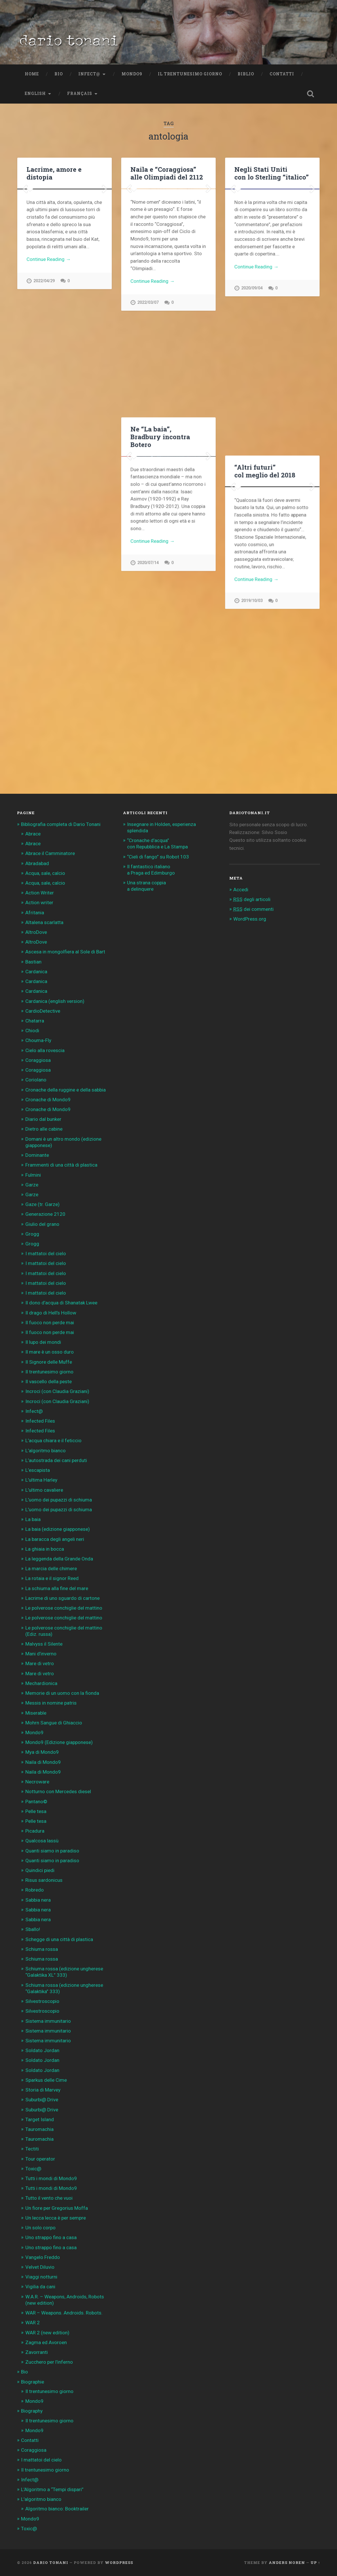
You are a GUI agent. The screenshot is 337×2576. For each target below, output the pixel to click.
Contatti (282, 74)
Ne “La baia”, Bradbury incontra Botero (160, 436)
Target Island (39, 2119)
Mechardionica (41, 1683)
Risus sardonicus (44, 1880)
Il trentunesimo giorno (190, 74)
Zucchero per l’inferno (49, 2362)
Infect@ (89, 74)
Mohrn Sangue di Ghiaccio (53, 1723)
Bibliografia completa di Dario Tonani (61, 824)
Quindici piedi (39, 1870)
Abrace (33, 834)
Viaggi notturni (41, 2277)
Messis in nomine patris (51, 1703)
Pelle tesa (35, 1811)
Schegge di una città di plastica (59, 1939)
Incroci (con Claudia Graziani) (57, 1391)
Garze (31, 1185)
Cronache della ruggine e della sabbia (65, 1090)
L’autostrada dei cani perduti (56, 1460)
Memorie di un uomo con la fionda (62, 1693)
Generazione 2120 (45, 1214)
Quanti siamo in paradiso (52, 1851)
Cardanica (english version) (54, 1001)
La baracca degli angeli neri (54, 1539)
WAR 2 (32, 2322)
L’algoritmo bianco (45, 1450)
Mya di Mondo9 (42, 1752)
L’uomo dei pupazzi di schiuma (58, 1500)
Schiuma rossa (41, 1949)
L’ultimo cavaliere (44, 1490)
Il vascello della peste (48, 1381)
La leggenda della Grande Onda (59, 1559)
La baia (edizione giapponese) (57, 1529)
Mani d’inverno (40, 1654)
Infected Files (40, 1421)
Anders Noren (287, 2562)
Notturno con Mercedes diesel (58, 1791)
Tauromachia (39, 2129)
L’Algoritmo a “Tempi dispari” (52, 2489)
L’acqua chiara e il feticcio (53, 1440)
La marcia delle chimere (51, 1568)
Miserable (35, 1713)
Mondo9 (132, 74)
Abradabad (37, 863)
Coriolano (35, 1080)
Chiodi (32, 1030)
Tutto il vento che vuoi (49, 2198)
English (35, 93)
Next (104, 272)
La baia (33, 1519)
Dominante (37, 1155)
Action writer (39, 902)
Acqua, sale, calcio (45, 873)
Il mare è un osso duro (49, 1352)
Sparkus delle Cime (46, 2080)
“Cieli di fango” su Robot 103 (158, 857)
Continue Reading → (48, 426)
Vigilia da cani (40, 2286)
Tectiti (32, 2149)
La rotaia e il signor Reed (52, 1578)
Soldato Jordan (42, 2050)
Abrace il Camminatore (50, 853)
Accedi (240, 889)
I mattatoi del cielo (45, 1253)
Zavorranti (36, 2352)
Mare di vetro (39, 1663)
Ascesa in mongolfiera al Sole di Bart (65, 952)
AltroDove (36, 932)
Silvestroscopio (42, 2001)
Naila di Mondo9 (43, 1762)
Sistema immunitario (48, 2021)
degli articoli (251, 899)
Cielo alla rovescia (45, 1050)
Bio (58, 74)
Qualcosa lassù (41, 1841)
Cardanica (36, 971)
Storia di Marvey (42, 2090)
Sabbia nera (38, 1900)
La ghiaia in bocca (44, 1549)
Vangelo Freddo (42, 2257)
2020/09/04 (251, 433)
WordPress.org (249, 919)
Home (32, 74)
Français (79, 93)
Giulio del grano (42, 1224)
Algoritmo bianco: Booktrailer (57, 2509)
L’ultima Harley (41, 1480)
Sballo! (32, 1929)
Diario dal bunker (43, 1119)
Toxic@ (33, 2169)
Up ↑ (315, 2562)
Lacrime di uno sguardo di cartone (62, 1598)
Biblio (246, 74)
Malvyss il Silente (44, 1644)
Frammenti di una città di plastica (61, 1165)
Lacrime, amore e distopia (54, 173)
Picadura (34, 1831)
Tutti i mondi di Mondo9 (51, 2178)
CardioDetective (42, 1011)
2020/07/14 (147, 688)
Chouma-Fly (38, 1040)
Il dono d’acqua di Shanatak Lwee (61, 1303)
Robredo (34, 1890)
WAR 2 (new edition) (47, 2332)
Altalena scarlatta (44, 922)
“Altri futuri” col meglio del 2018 (264, 471)
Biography (32, 2411)
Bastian (33, 962)
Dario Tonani (50, 2562)
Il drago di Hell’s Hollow (50, 1313)
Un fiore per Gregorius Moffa (56, 2208)
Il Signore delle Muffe (48, 1362)
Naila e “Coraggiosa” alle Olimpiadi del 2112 (166, 173)
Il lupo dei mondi (43, 1342)
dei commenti (253, 909)
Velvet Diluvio (39, 2267)
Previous (25, 272)
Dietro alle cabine (44, 1129)
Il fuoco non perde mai (49, 1322)
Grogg (32, 1234)
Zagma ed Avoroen (46, 2342)
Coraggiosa (38, 1060)
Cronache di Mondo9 (48, 1099)
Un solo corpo (40, 2227)
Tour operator (40, 2159)
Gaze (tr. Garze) (42, 1204)
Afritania (34, 912)
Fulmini (33, 1175)
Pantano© (36, 1801)
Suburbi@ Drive (41, 2099)
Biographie (32, 2382)
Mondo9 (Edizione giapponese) (59, 1742)
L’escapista (37, 1470)
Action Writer (39, 893)
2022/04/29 (44, 448)
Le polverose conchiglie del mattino (63, 1608)
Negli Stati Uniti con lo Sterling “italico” (271, 173)
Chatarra (34, 1021)
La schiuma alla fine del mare (56, 1588)
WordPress (119, 2562)
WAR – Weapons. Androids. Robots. (64, 2313)
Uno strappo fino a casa (51, 2237)
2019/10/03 (251, 754)
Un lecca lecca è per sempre (55, 2218)
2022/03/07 (147, 395)
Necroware (37, 1782)
